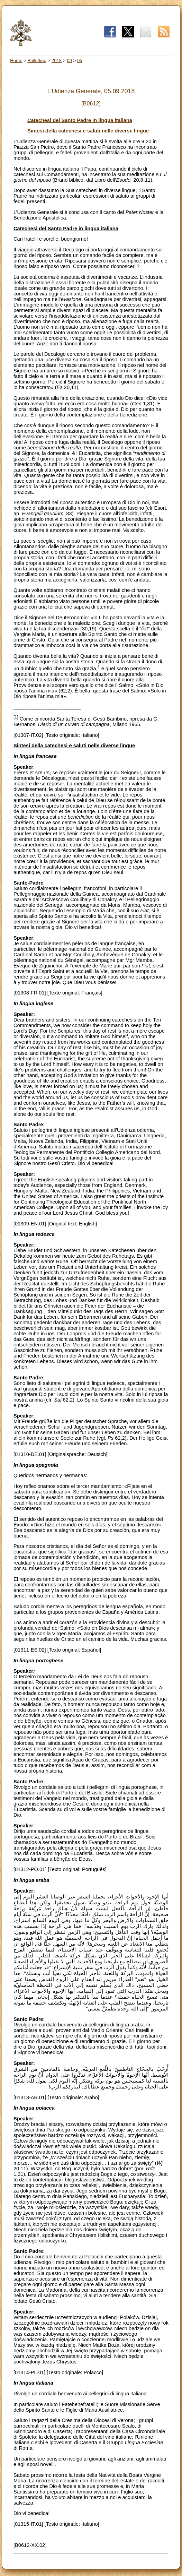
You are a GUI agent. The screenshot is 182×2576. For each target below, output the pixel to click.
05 (79, 60)
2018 (57, 60)
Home (16, 60)
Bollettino (37, 60)
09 (69, 60)
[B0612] (90, 103)
